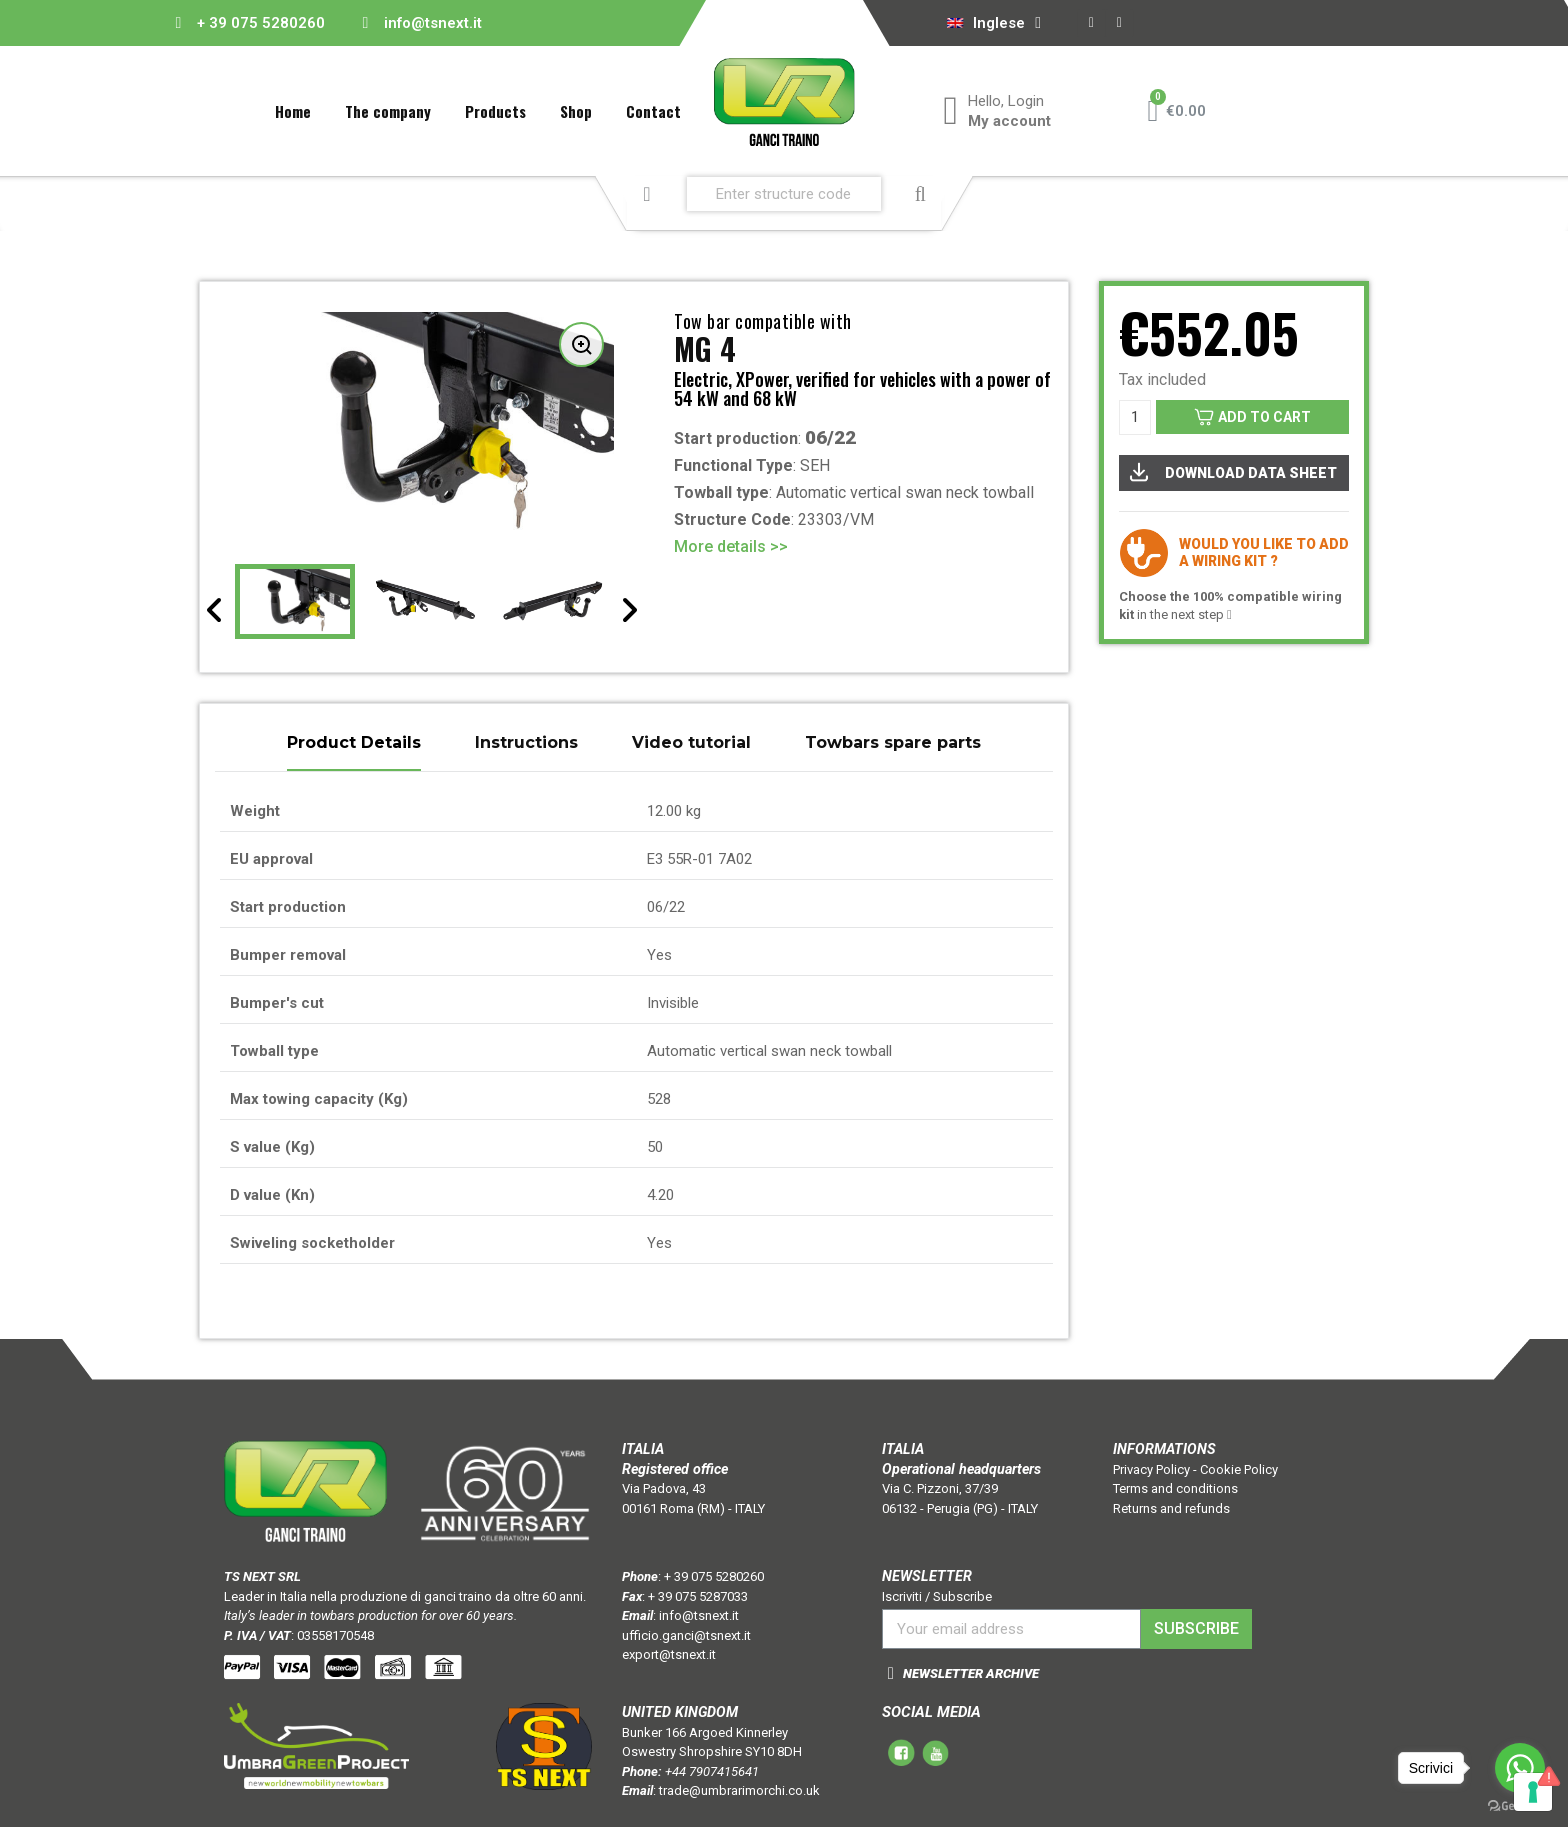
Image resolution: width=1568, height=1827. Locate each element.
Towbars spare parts (893, 743)
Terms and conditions (1175, 1488)
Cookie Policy (1239, 1469)
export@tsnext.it (669, 1654)
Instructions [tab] (526, 743)
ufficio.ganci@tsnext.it (686, 1635)
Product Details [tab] (354, 743)
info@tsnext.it (433, 23)
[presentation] (215, 610)
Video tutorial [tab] (691, 743)
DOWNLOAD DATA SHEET (1233, 472)
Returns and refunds (1171, 1508)
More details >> (731, 546)
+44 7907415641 (712, 1771)
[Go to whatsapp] (1520, 1768)
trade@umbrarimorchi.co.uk (739, 1790)
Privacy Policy (1151, 1469)
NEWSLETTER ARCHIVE (971, 1673)
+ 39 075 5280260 (261, 23)
